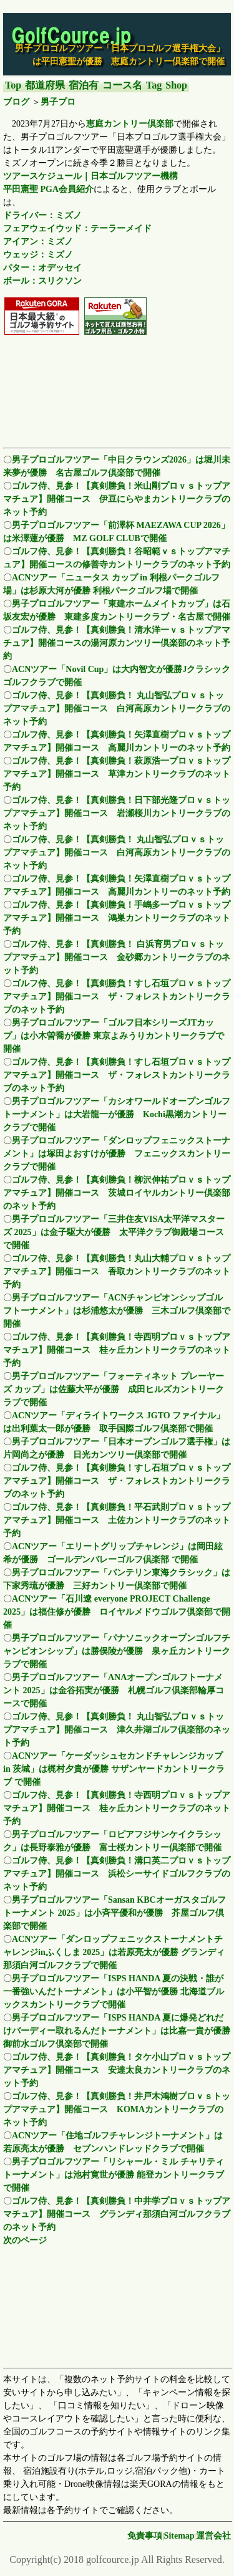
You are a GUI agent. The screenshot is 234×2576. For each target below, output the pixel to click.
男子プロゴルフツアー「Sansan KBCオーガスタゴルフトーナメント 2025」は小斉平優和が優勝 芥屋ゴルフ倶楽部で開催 (114, 1913)
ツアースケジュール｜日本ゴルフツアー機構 (90, 176)
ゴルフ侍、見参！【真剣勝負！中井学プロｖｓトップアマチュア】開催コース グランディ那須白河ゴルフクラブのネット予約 (116, 2214)
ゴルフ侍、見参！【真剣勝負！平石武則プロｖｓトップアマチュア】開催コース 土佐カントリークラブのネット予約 (116, 1520)
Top (13, 85)
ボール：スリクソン (42, 281)
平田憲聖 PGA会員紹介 (48, 189)
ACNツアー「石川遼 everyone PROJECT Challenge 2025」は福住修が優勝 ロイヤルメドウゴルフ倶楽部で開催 (116, 1612)
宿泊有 (84, 85)
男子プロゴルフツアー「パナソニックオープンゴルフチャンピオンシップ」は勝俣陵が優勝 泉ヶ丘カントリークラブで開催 (116, 1651)
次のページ (25, 2240)
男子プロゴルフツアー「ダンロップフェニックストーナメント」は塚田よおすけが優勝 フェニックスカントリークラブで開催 (116, 1153)
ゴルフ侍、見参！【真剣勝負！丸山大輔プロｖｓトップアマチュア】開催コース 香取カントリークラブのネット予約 (116, 1271)
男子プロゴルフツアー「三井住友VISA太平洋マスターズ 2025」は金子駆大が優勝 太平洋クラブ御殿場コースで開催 (114, 1232)
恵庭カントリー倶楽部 (129, 123)
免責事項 (144, 2535)
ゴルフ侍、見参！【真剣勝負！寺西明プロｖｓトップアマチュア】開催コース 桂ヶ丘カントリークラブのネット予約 (116, 1350)
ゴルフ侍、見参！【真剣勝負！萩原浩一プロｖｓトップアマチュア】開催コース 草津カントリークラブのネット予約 (116, 774)
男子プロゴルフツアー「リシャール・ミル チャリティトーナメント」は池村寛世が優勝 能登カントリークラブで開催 (113, 2175)
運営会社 (213, 2535)
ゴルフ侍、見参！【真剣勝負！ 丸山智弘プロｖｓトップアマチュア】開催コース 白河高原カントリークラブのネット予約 (116, 708)
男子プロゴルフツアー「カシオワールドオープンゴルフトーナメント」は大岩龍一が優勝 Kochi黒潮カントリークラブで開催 (116, 1114)
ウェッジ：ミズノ (38, 254)
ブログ (16, 102)
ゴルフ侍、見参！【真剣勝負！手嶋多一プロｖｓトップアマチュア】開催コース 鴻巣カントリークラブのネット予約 (116, 918)
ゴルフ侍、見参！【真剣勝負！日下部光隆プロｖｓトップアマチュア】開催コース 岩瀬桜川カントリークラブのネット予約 (116, 813)
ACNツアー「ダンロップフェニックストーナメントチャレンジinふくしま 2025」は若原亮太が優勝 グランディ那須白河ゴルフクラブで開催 (114, 1952)
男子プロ (58, 102)
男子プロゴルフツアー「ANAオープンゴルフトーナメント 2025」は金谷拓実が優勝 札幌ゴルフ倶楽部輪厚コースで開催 (113, 1690)
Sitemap (179, 2535)
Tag (154, 85)
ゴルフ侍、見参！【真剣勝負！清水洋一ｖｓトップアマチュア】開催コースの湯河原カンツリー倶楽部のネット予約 (116, 643)
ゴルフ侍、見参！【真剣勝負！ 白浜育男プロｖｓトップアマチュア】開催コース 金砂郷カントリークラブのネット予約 (116, 957)
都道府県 (45, 85)
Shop (176, 85)
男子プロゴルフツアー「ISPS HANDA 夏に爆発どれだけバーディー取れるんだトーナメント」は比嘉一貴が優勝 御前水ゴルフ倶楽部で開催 (116, 2031)
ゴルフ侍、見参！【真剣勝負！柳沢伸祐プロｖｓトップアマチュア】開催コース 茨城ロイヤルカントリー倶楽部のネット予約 (116, 1193)
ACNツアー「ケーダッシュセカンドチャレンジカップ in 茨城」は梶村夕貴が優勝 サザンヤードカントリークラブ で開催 (114, 1769)
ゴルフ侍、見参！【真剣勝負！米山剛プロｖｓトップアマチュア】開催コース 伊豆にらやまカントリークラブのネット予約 (116, 499)
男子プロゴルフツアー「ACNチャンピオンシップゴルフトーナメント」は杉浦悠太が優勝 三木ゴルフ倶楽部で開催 (116, 1311)
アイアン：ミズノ (38, 241)
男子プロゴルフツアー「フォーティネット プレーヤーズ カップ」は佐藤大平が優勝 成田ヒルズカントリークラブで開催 (113, 1389)
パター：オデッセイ (42, 267)
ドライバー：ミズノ (42, 215)
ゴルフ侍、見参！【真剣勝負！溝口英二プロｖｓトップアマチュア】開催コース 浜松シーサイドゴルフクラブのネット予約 (116, 1873)
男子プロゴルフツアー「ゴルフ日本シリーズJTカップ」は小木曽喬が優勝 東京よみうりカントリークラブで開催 (113, 1036)
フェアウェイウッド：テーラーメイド (77, 228)
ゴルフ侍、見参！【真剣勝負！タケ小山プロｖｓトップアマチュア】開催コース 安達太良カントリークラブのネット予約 (116, 2070)
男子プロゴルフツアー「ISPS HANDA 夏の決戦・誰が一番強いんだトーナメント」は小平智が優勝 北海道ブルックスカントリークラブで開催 (113, 1991)
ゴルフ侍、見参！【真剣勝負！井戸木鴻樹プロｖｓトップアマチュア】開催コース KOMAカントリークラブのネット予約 (116, 2109)
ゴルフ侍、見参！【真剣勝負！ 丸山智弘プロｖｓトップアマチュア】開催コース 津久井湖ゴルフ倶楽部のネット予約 (116, 1729)
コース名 (122, 85)
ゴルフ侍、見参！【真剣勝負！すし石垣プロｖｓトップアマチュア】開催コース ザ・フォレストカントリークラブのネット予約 (116, 996)
